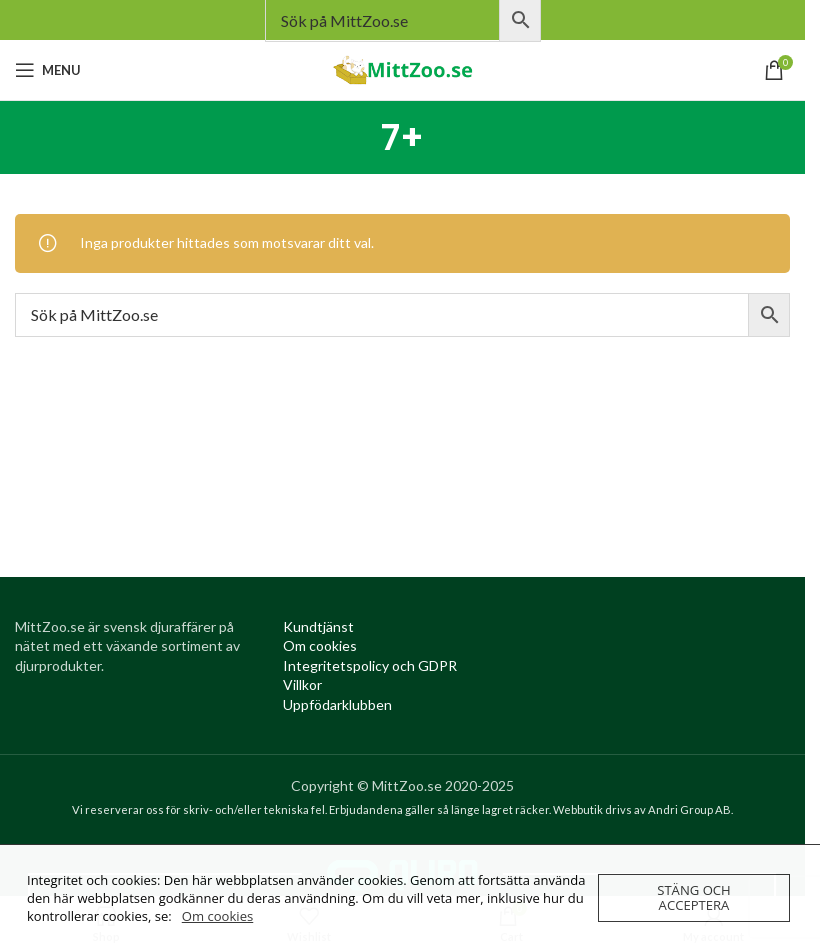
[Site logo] (403, 68)
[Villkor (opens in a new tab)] (302, 684)
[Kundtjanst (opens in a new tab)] (318, 626)
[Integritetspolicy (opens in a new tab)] (370, 665)
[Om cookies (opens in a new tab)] (320, 645)
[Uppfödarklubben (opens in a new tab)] (337, 704)
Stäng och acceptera (693, 897)
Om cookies (217, 916)
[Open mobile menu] (48, 70)
